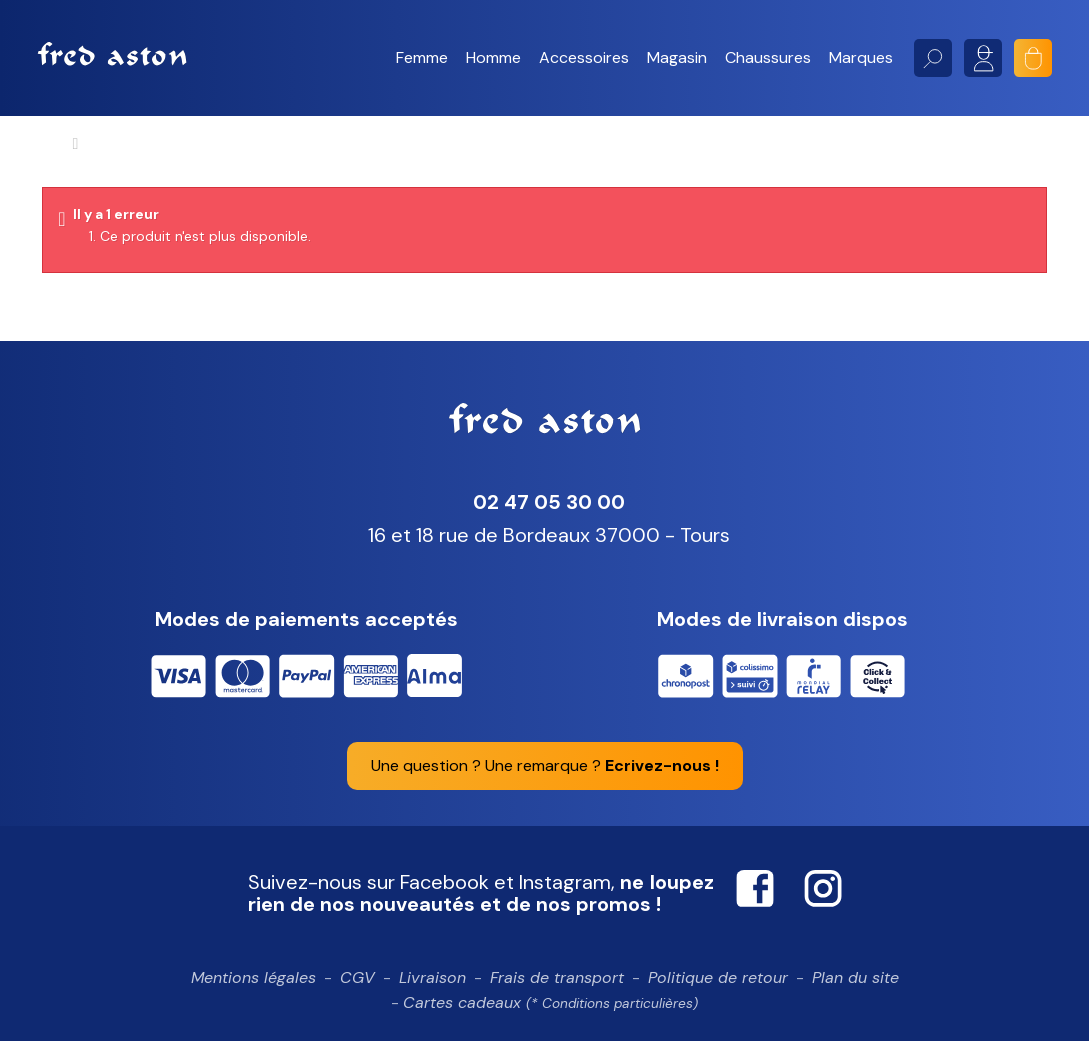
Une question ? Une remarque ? (545, 777)
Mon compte (983, 58)
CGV (357, 989)
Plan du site (855, 989)
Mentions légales (253, 989)
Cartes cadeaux (550, 1015)
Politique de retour (718, 989)
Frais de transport (557, 989)
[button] (422, 58)
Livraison (432, 989)
